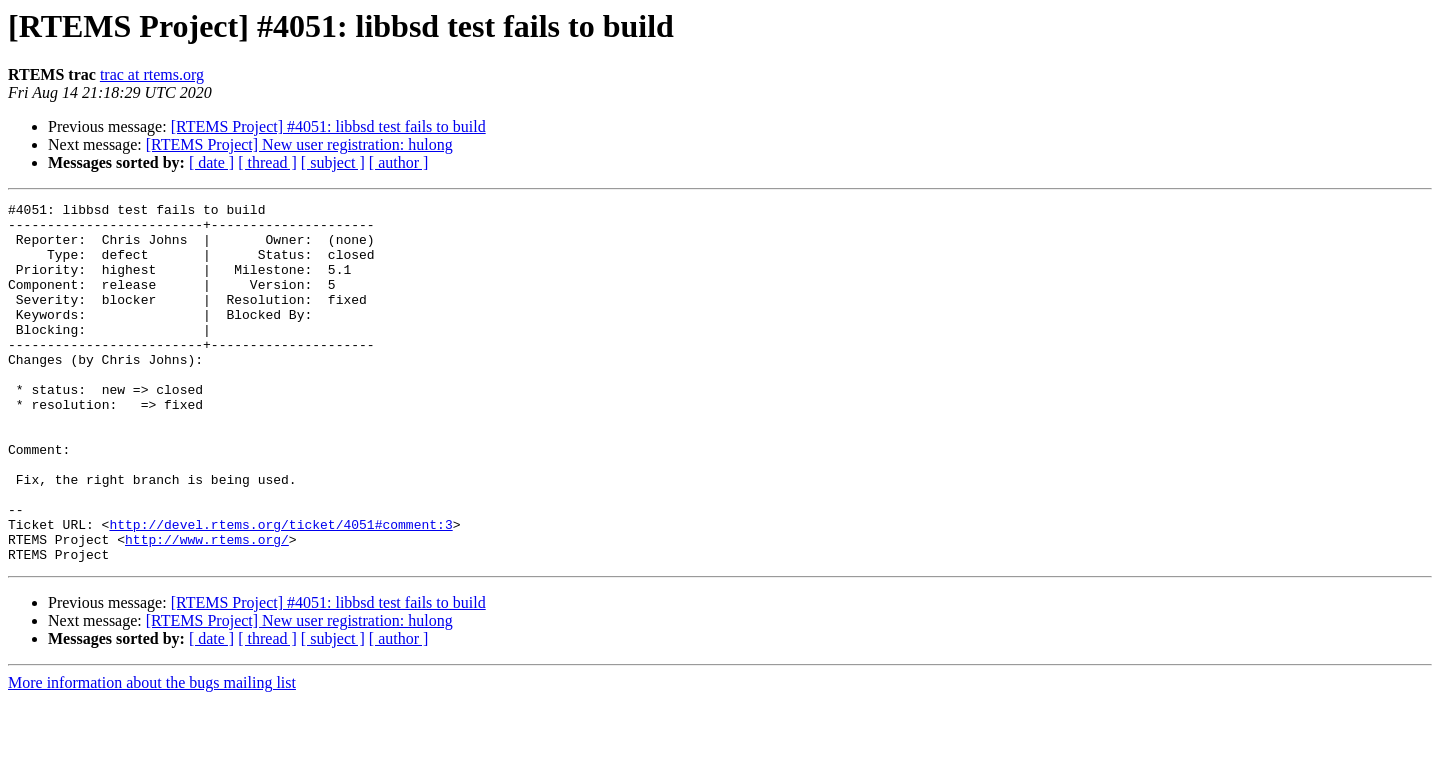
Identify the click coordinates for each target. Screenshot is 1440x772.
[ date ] (211, 162)
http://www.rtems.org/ (207, 608)
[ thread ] (267, 162)
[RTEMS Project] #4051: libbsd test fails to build (328, 126)
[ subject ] (333, 162)
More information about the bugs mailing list (152, 754)
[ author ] (399, 162)
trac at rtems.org (152, 74)
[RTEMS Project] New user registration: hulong (299, 144)
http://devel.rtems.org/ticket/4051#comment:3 (280, 590)
